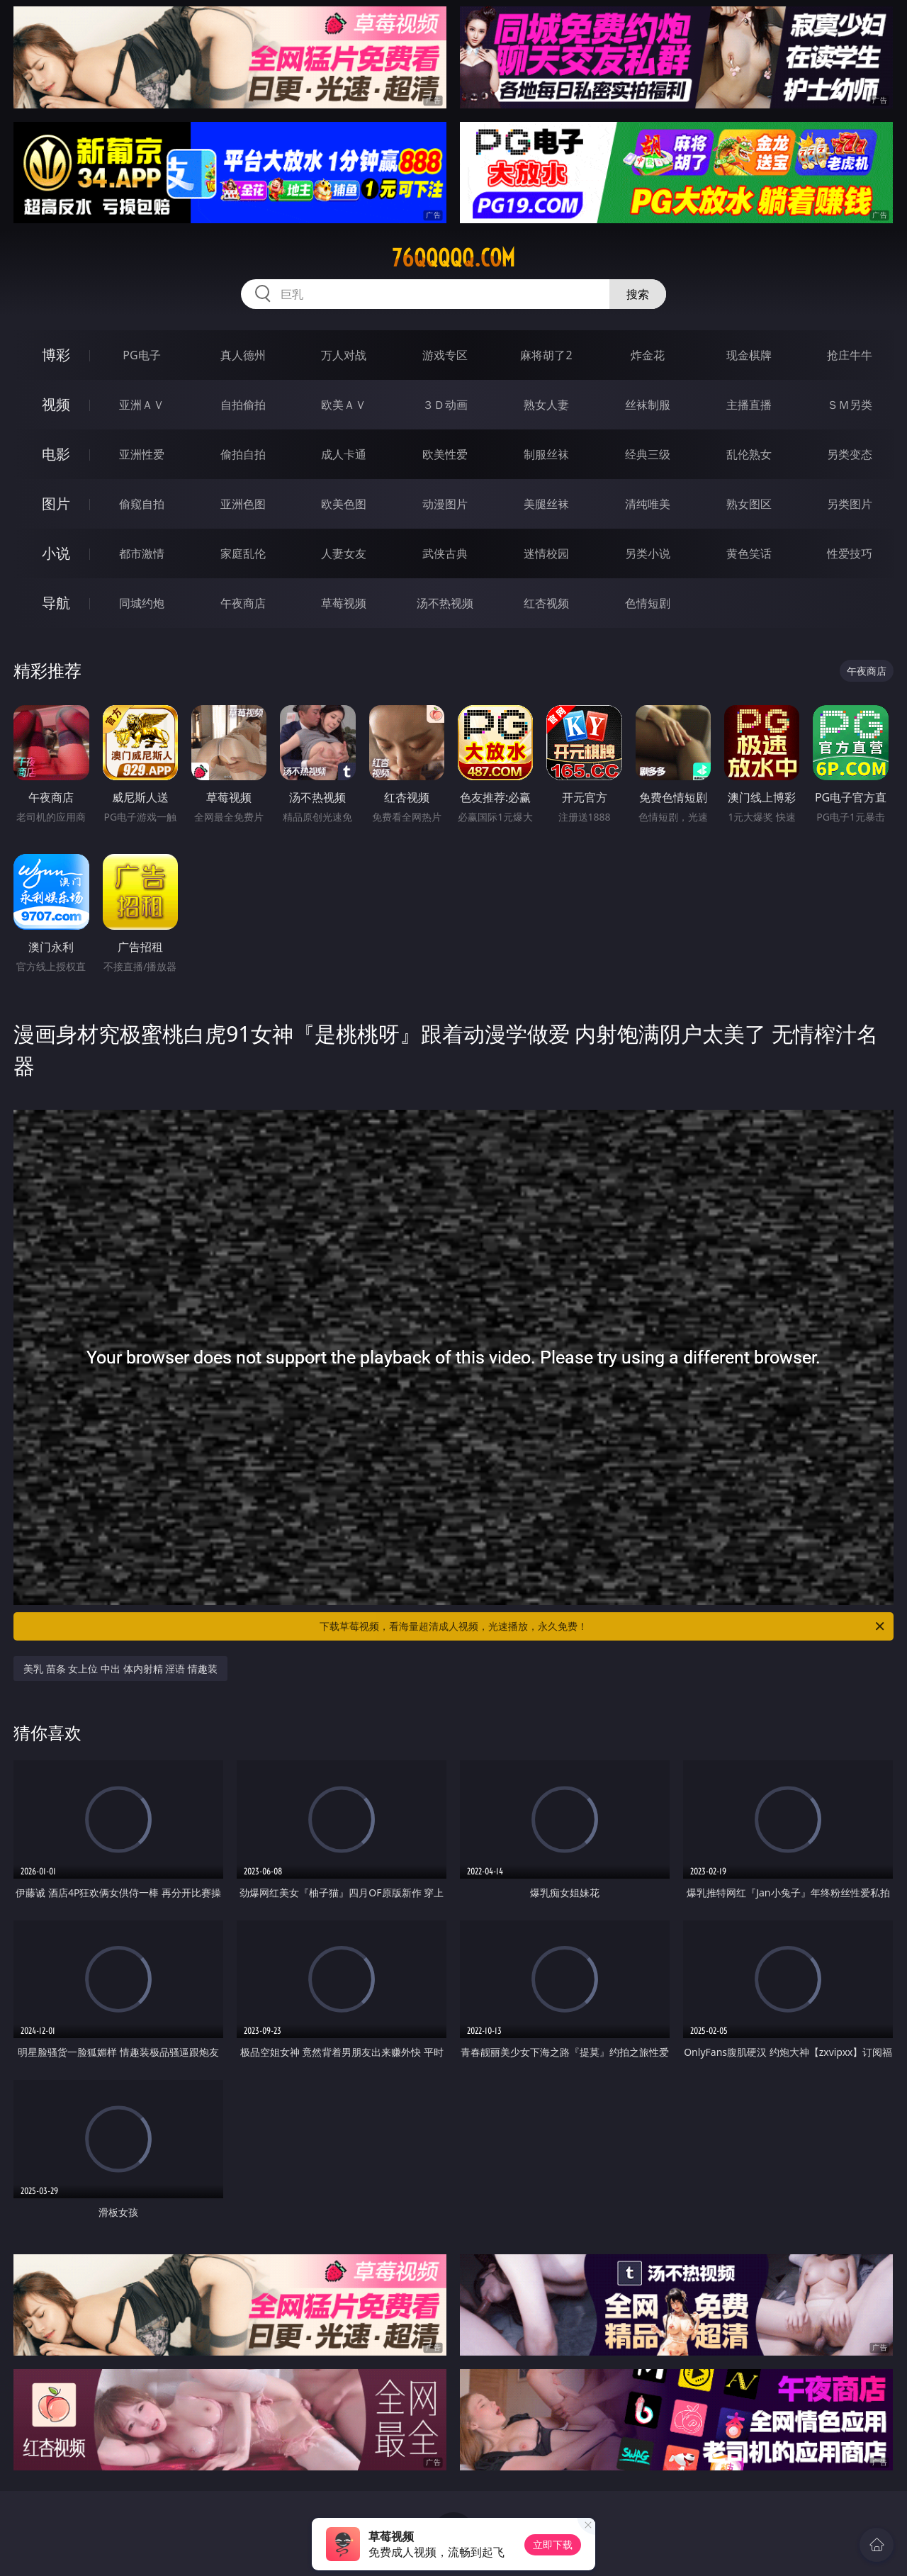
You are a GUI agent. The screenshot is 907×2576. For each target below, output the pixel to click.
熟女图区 (749, 504)
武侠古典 (445, 553)
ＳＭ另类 (849, 404)
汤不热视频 (445, 603)
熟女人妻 (546, 404)
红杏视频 (546, 603)
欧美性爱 (445, 454)
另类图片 (849, 504)
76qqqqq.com (453, 258)
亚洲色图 (243, 504)
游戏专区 (445, 355)
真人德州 (243, 355)
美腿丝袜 (546, 504)
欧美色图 (343, 504)
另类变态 (849, 454)
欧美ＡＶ (343, 404)
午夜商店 (243, 603)
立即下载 (553, 2544)
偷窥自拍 (141, 504)
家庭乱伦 (243, 553)
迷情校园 (546, 553)
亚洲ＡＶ (141, 404)
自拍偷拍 (243, 404)
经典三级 (647, 454)
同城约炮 (141, 603)
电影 (56, 453)
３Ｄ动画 (445, 404)
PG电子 (141, 355)
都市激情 (141, 553)
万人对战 (343, 355)
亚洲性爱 (141, 454)
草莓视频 (343, 603)
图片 (56, 503)
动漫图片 (445, 504)
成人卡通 (343, 454)
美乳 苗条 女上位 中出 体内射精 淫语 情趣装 (120, 1668)
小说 (56, 553)
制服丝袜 (546, 454)
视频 (56, 404)
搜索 (637, 294)
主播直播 (749, 404)
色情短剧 (647, 603)
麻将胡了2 (546, 355)
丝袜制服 (647, 404)
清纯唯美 (647, 504)
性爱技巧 (849, 553)
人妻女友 (343, 553)
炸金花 (648, 355)
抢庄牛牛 (849, 355)
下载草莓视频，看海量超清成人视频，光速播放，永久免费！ (603, 1626)
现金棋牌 (749, 355)
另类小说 (647, 553)
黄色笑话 (749, 553)
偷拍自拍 (243, 454)
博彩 (56, 354)
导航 (56, 602)
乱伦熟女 (749, 454)
